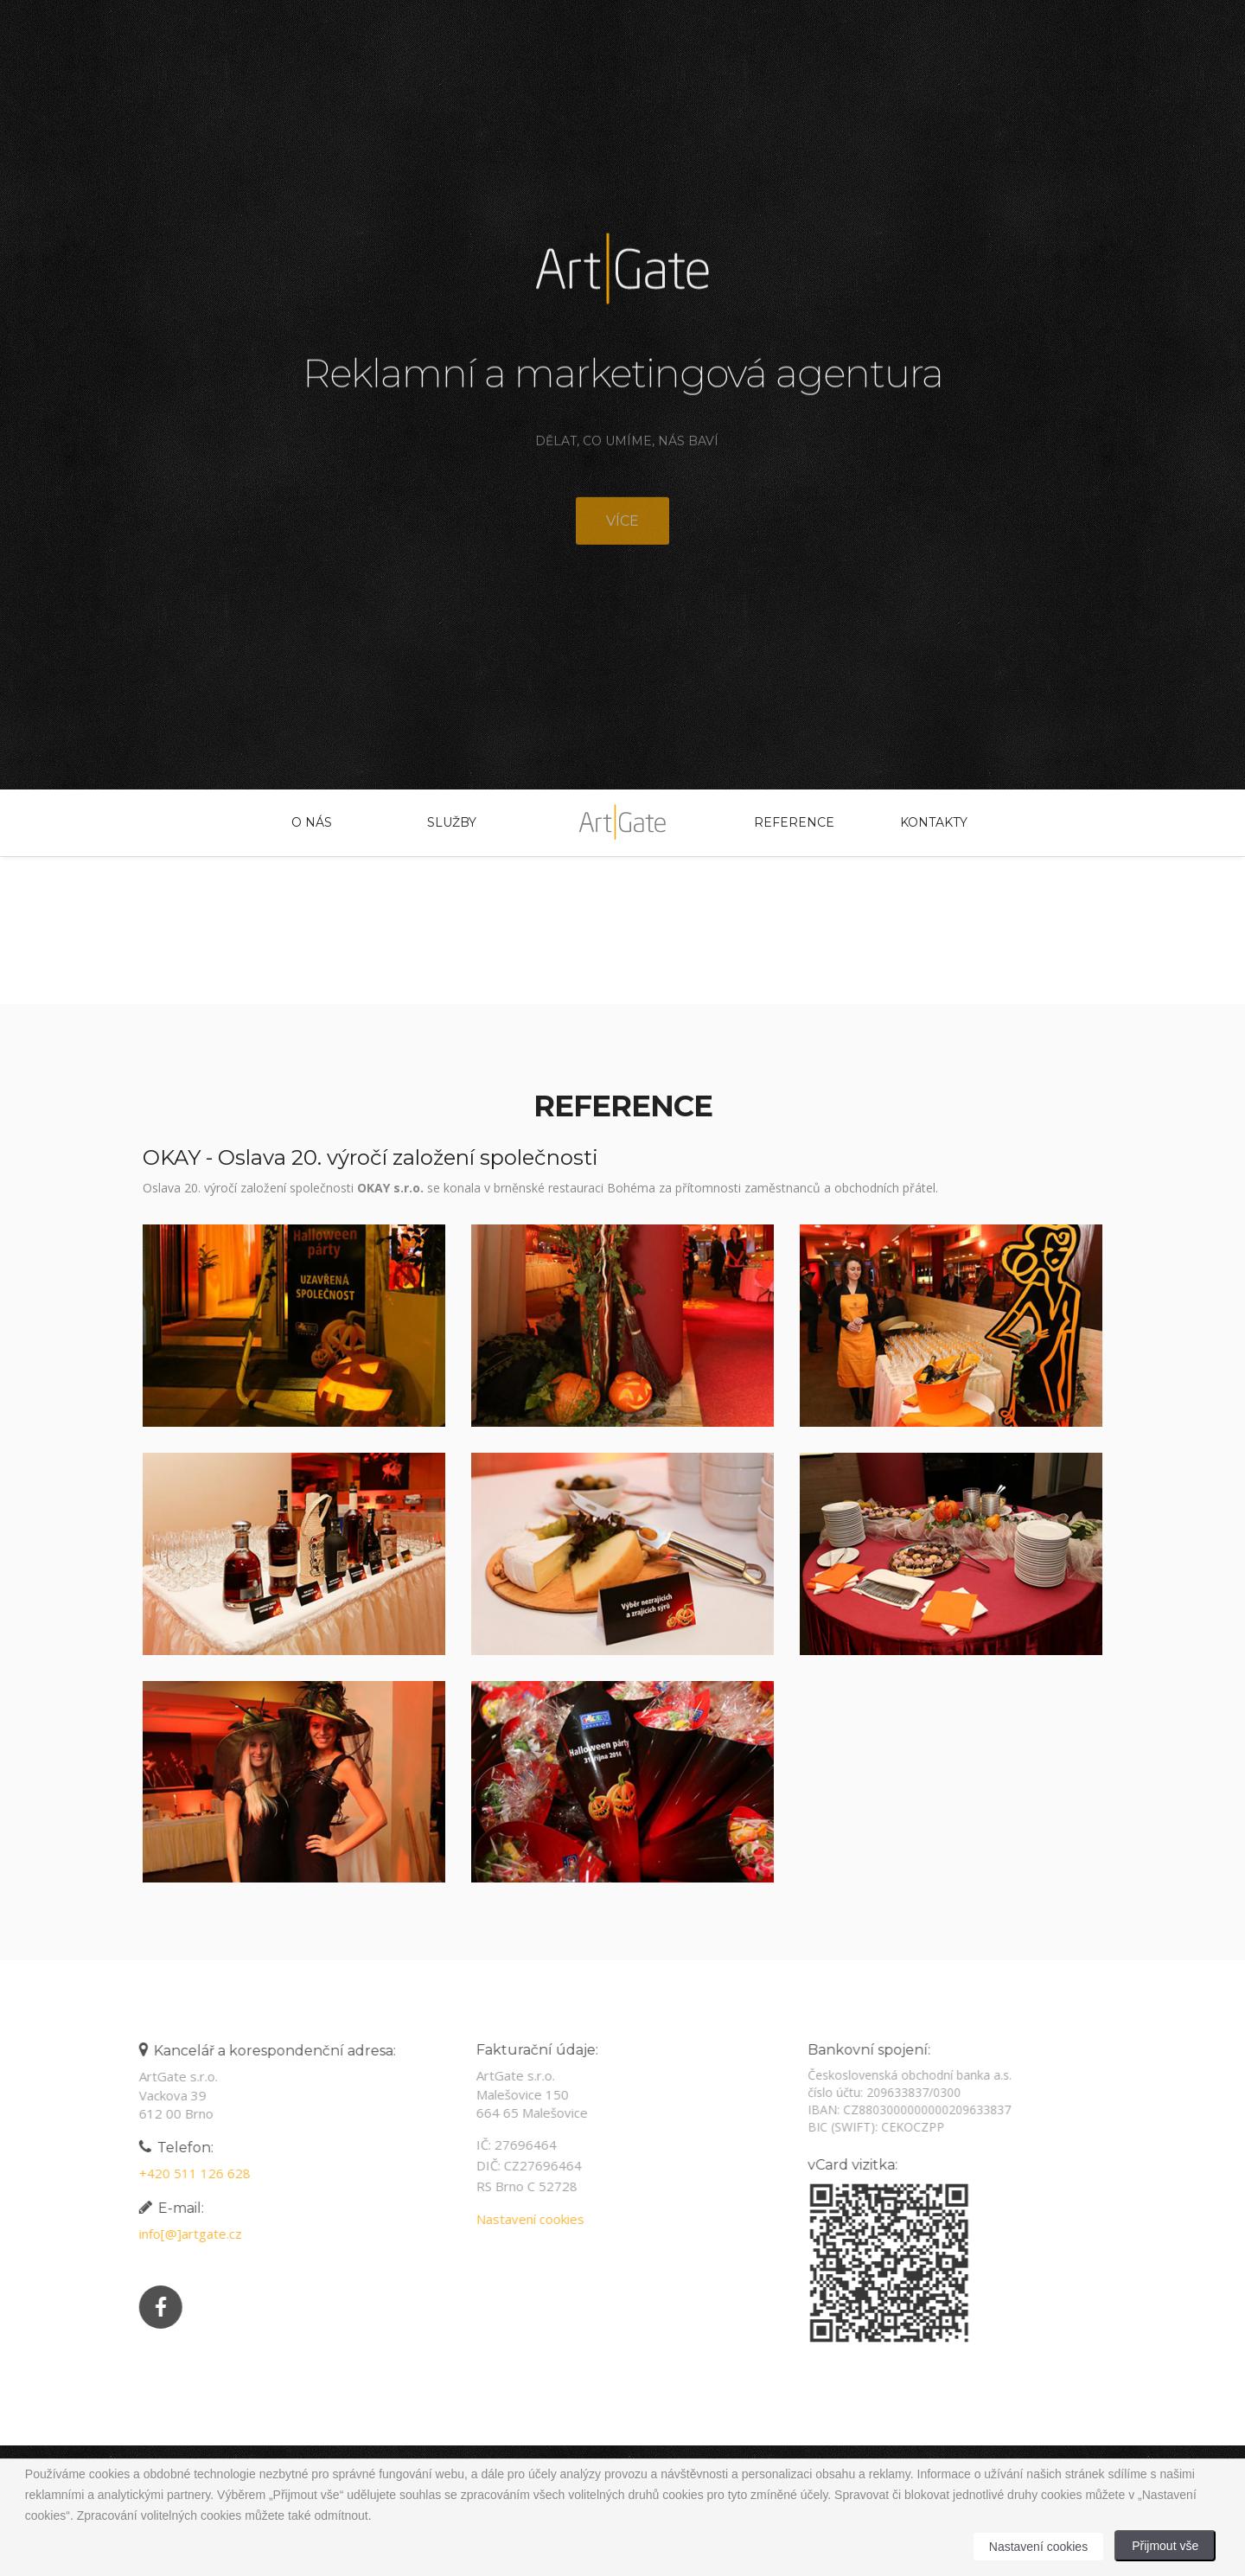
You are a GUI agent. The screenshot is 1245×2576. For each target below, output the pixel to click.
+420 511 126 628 (184, 2173)
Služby (451, 822)
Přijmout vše (1165, 2546)
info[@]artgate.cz (180, 2233)
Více (622, 530)
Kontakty (933, 822)
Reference (793, 822)
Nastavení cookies (520, 2219)
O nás (311, 822)
